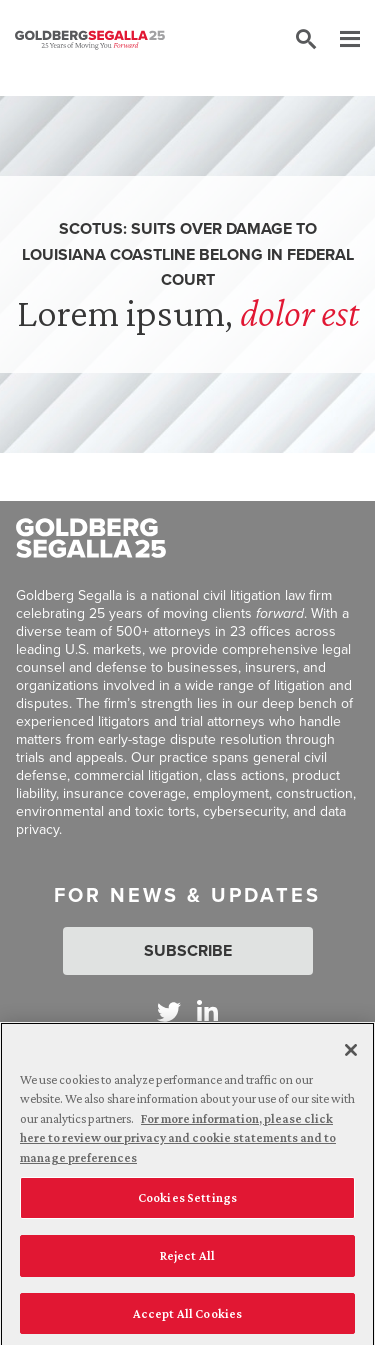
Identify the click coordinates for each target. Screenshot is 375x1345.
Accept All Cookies (187, 1318)
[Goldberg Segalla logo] (90, 40)
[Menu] (340, 40)
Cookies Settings (187, 1203)
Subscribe (188, 950)
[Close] (351, 1055)
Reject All (187, 1260)
